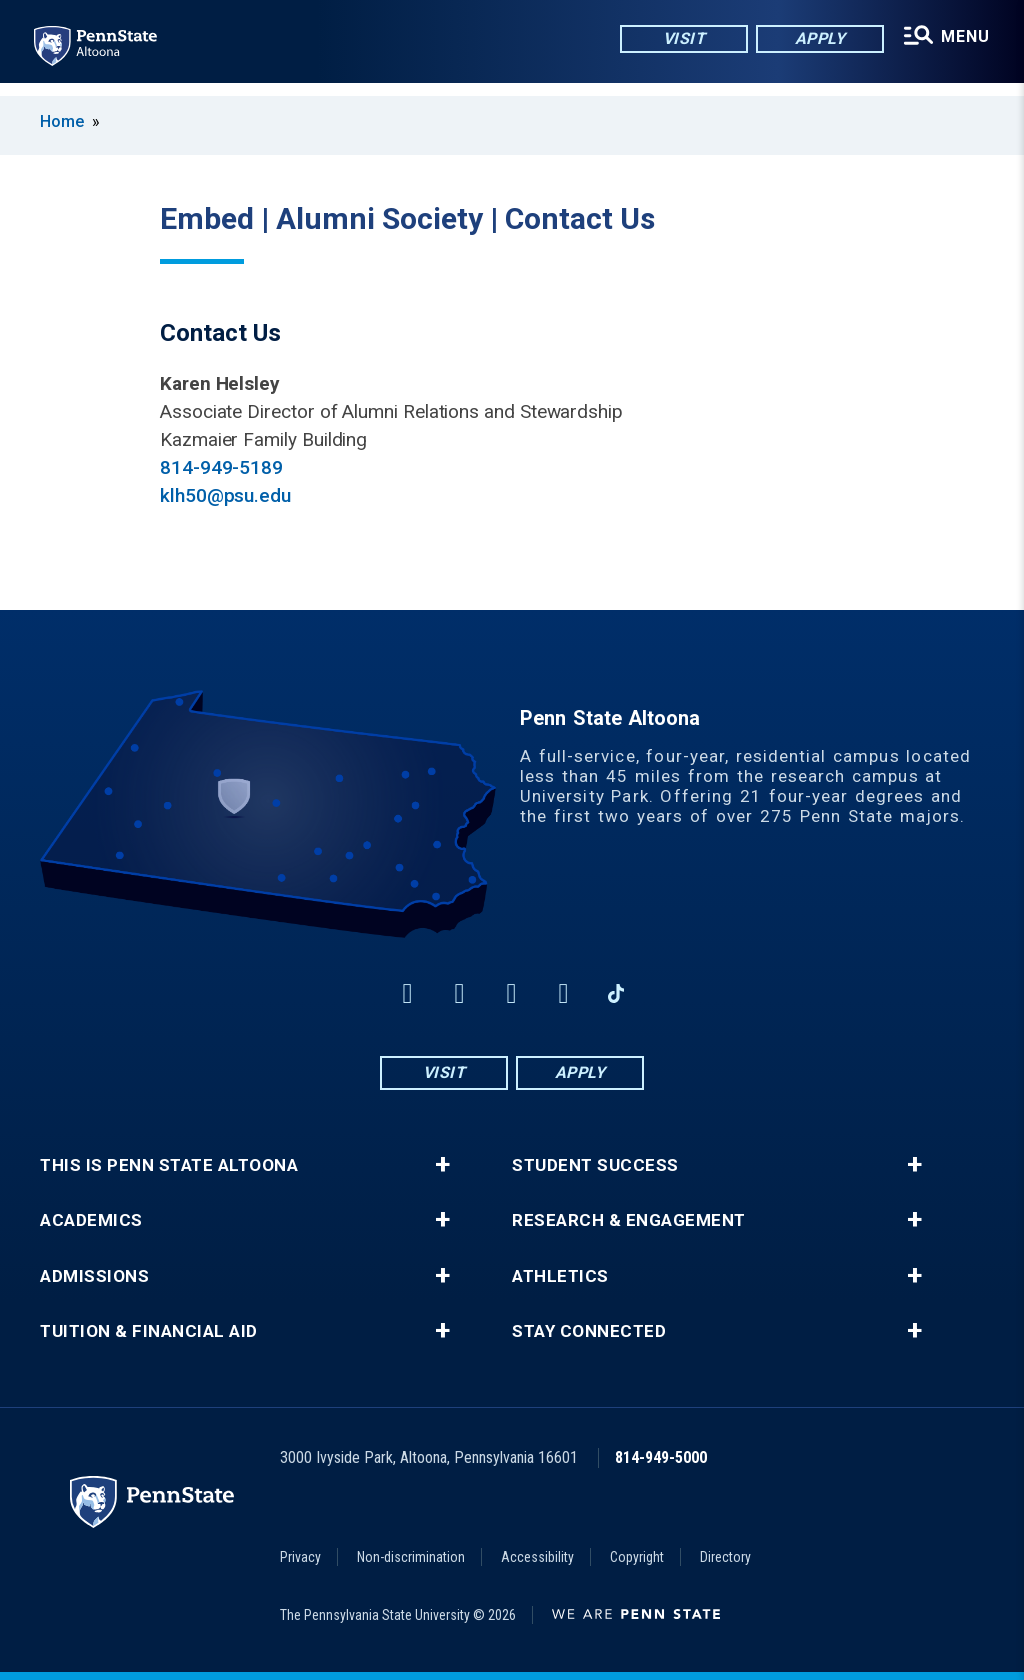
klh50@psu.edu (225, 495)
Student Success (595, 1165)
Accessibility (537, 1557)
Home (62, 121)
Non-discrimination (411, 1557)
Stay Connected (589, 1331)
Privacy (300, 1557)
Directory (725, 1557)
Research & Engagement (629, 1220)
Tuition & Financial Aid (149, 1331)
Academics (91, 1220)
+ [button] (442, 1165)
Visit (679, 39)
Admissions (94, 1276)
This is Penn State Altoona (169, 1165)
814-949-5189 (221, 467)
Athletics (560, 1276)
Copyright (637, 1557)
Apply (815, 39)
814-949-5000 (661, 1457)
